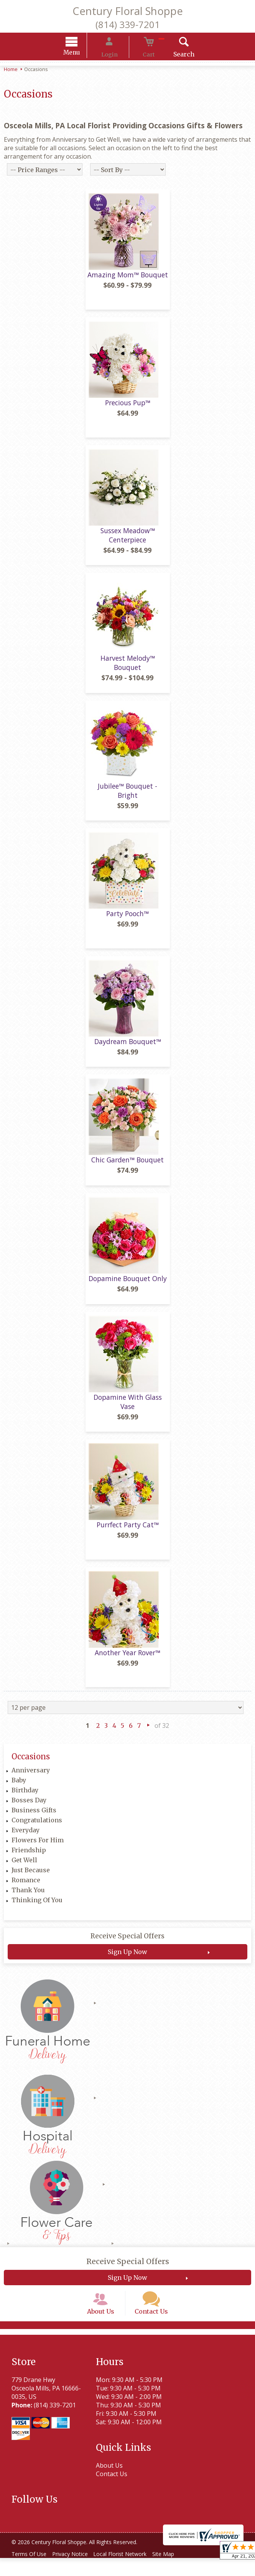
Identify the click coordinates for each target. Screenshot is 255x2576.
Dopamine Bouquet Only (128, 1286)
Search (172, 55)
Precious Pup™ (127, 409)
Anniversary (31, 1778)
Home (11, 70)
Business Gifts (34, 1818)
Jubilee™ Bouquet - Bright (127, 798)
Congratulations (37, 1828)
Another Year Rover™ (127, 1659)
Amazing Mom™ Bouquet (127, 282)
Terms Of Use (30, 2572)
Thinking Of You (37, 1907)
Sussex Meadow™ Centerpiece (127, 542)
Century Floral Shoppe (127, 11)
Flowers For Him (38, 1848)
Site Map (176, 2572)
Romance (26, 1887)
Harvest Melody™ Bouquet (127, 670)
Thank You (28, 1897)
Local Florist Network (129, 2572)
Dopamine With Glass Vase (128, 1409)
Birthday (25, 1798)
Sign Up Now (127, 1959)
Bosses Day (29, 1808)
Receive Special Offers (127, 1943)
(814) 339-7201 (127, 24)
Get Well (24, 1867)
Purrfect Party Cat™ (128, 1532)
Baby (19, 1788)
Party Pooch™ (127, 921)
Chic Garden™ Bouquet (127, 1167)
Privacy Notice (75, 2572)
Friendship (29, 1858)
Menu (83, 53)
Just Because (31, 1877)
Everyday (25, 1838)
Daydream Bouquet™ (127, 1048)
